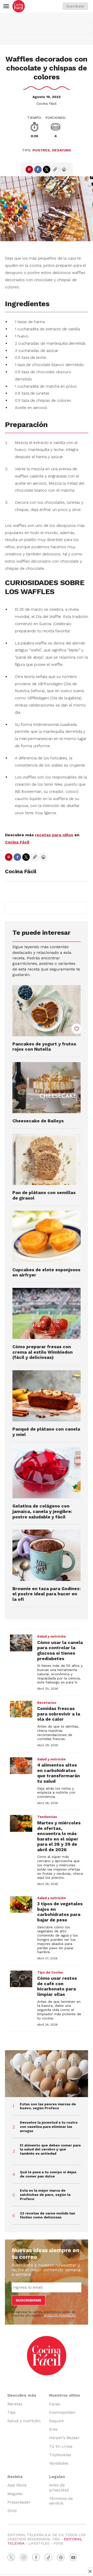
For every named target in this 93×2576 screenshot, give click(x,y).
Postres (41, 150)
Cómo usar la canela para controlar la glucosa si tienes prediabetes (60, 1650)
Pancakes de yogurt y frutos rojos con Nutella (44, 1046)
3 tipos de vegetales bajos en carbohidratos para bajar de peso (60, 1911)
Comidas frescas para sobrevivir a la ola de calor (58, 1714)
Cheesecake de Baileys (38, 1120)
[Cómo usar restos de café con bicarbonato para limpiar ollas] (21, 1979)
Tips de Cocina (50, 1972)
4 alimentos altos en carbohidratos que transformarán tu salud (58, 1773)
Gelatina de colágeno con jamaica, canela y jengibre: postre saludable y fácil (42, 1511)
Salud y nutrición (51, 1636)
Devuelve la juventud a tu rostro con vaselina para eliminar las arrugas (49, 2126)
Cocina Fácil (46, 103)
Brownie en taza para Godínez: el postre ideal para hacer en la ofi (46, 1594)
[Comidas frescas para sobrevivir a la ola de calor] (21, 1709)
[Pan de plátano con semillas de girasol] (46, 1159)
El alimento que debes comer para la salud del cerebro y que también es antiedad (50, 2149)
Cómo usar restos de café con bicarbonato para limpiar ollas (57, 1986)
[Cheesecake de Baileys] (46, 1087)
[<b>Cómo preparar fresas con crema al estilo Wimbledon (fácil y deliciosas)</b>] (46, 1313)
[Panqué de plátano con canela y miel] (46, 1395)
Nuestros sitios (64, 2395)
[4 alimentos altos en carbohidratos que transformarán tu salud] (21, 1765)
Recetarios (46, 1703)
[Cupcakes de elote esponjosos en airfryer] (46, 1236)
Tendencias (47, 1817)
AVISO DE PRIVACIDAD (60, 2315)
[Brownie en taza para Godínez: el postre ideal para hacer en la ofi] (46, 1555)
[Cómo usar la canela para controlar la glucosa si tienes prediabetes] (21, 1643)
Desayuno (61, 150)
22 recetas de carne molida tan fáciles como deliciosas (47, 2215)
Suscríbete (75, 6)
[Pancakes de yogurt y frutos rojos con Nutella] (46, 1010)
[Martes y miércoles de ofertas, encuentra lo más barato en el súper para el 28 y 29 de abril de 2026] (21, 1823)
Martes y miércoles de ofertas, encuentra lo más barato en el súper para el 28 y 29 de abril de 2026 (59, 1836)
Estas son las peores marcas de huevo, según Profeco (48, 2106)
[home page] (18, 6)
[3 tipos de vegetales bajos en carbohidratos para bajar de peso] (21, 1904)
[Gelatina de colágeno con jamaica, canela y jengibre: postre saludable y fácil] (46, 1472)
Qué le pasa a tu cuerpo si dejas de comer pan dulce (48, 2174)
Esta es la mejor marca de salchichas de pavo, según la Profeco (45, 2194)
